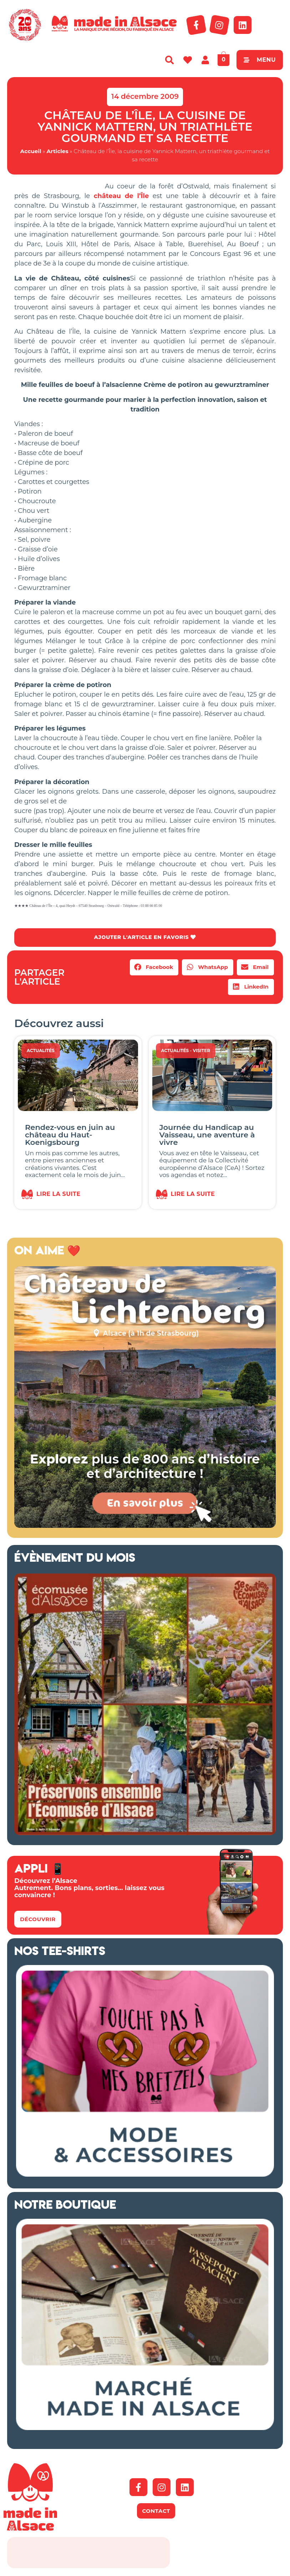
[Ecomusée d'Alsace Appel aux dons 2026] (145, 1834)
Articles (57, 151)
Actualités (41, 1051)
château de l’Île (121, 196)
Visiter (201, 1051)
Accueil (30, 151)
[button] (154, 968)
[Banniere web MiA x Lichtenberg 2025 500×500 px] (145, 1526)
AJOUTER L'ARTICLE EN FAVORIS (145, 937)
